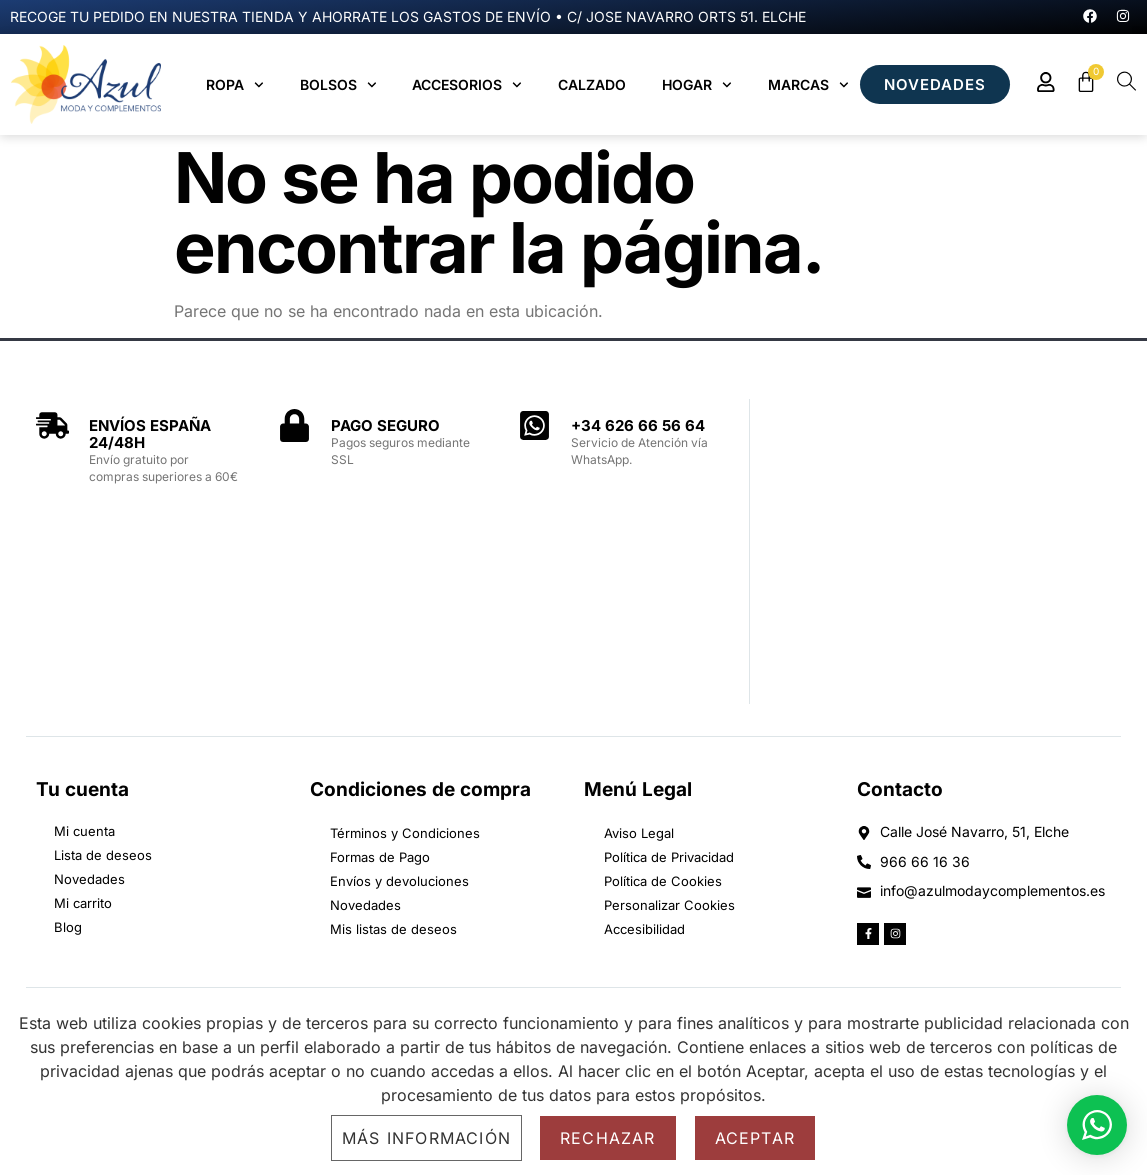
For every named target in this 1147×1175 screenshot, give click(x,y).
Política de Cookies (663, 881)
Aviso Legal (639, 833)
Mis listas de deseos (393, 929)
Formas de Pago (380, 857)
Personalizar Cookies (669, 905)
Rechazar (608, 1138)
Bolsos (338, 85)
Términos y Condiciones (405, 833)
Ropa (235, 85)
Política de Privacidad (669, 857)
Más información (426, 1138)
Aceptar (755, 1138)
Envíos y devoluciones (399, 881)
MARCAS (808, 85)
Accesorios (467, 85)
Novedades (365, 905)
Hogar (697, 85)
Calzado (592, 84)
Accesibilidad (644, 929)
